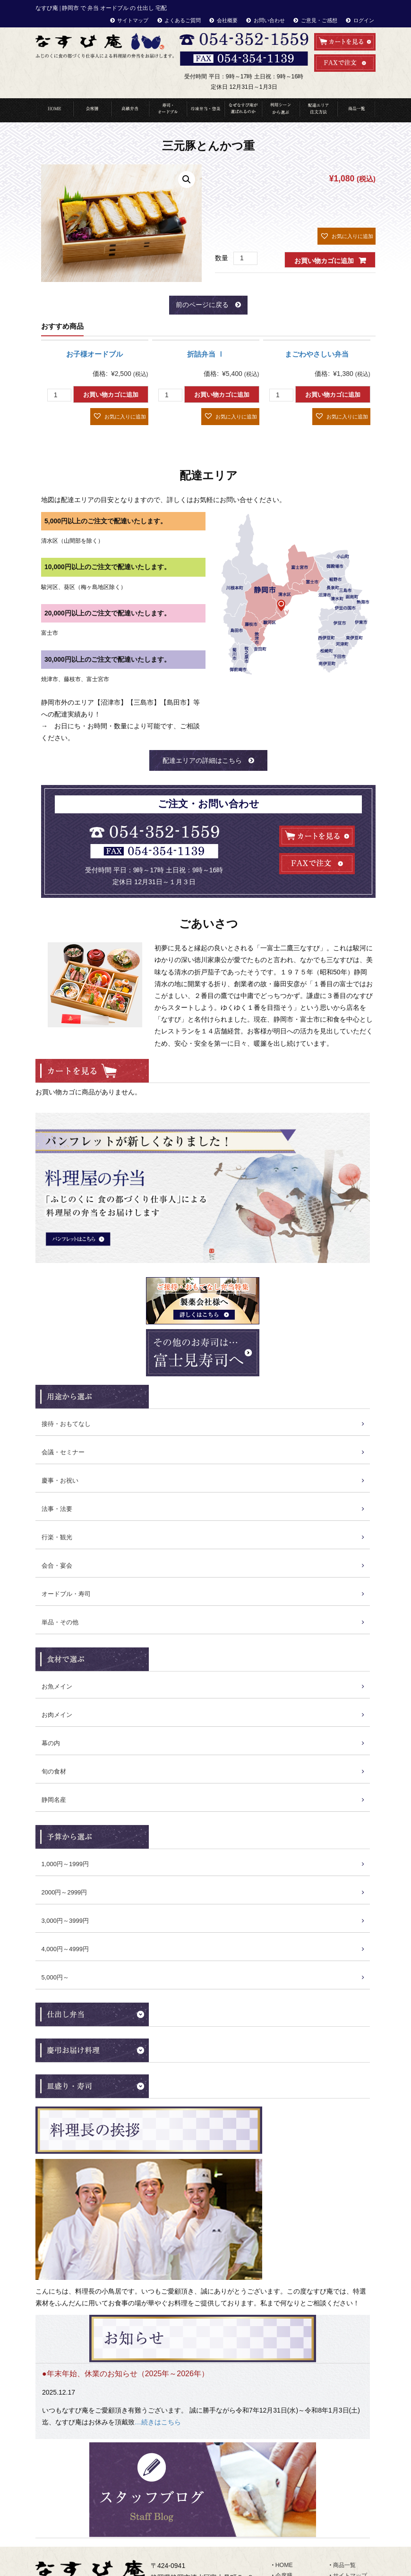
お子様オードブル (94, 354)
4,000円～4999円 (65, 1949)
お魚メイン (57, 1686)
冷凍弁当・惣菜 (205, 110)
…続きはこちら (158, 2374)
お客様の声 (347, 2453)
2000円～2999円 (64, 1892)
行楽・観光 (57, 1537)
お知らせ (344, 2475)
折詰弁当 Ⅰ (205, 354)
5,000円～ (55, 1977)
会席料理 (92, 110)
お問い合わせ (269, 20)
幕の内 (51, 1743)
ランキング (289, 2548)
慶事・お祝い (60, 1480)
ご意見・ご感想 (319, 20)
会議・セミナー (63, 1452)
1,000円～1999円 (65, 1864)
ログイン (363, 20)
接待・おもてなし (66, 1423)
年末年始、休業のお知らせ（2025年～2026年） (128, 2326)
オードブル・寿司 (66, 1593)
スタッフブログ (353, 2485)
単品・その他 (60, 1622)
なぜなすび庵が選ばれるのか (243, 110)
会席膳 (283, 2433)
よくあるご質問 (182, 20)
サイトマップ (132, 20)
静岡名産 (54, 1799)
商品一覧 (356, 110)
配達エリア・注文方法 (318, 110)
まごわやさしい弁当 (317, 354)
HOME (54, 110)
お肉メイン (57, 1714)
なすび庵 (194, 2567)
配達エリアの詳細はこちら (202, 760)
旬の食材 (54, 1771)
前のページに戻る (202, 304)
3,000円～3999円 (65, 1920)
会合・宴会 (57, 1565)
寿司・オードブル (168, 110)
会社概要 (227, 20)
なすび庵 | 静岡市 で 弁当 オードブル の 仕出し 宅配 (101, 8)
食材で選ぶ (289, 2537)
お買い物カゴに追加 (324, 260)
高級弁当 (130, 110)
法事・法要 (57, 1508)
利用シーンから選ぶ (281, 110)
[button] (346, 236)
